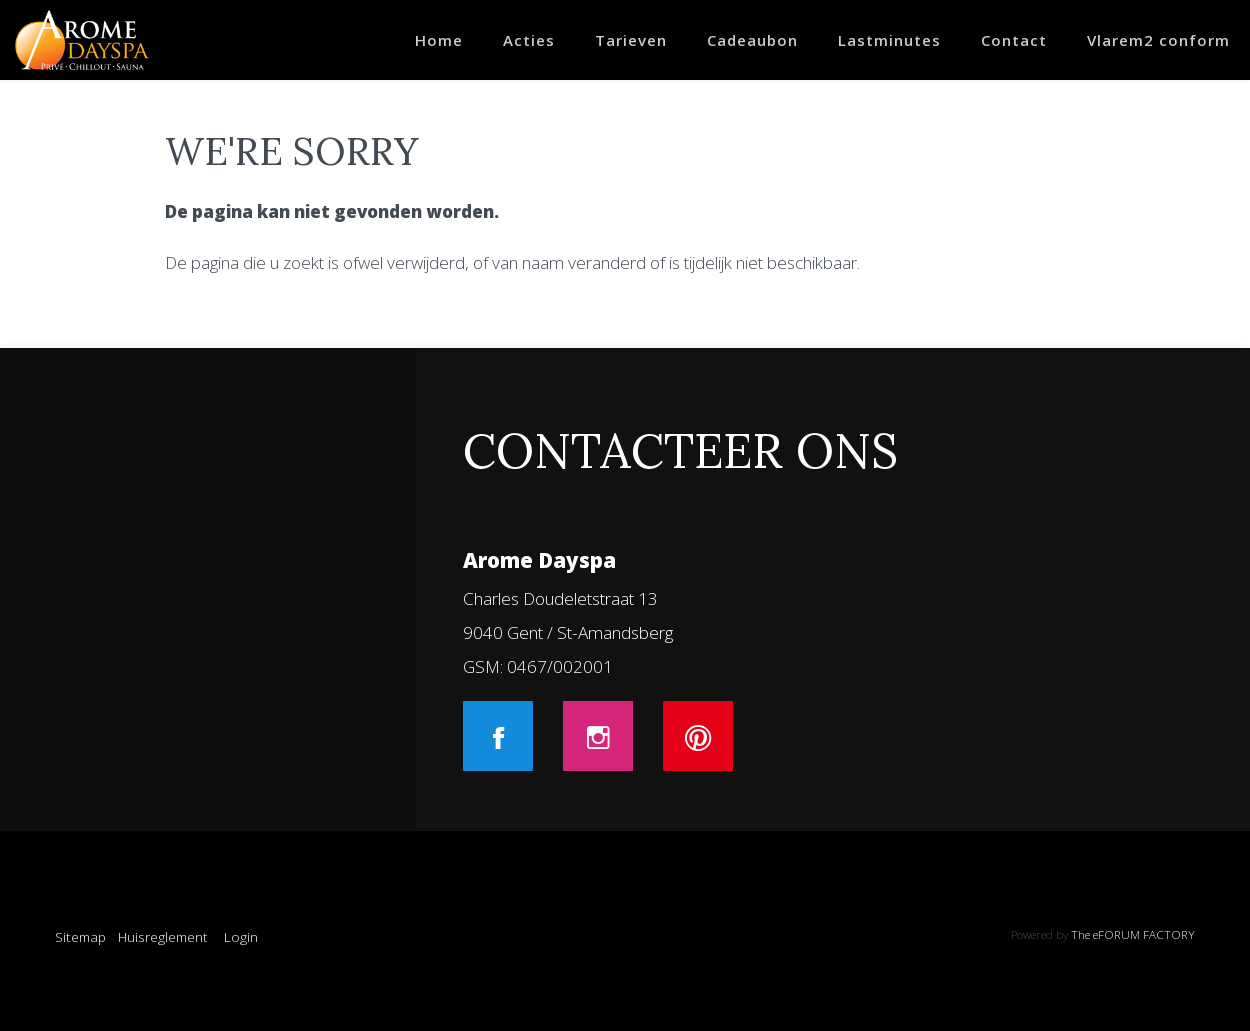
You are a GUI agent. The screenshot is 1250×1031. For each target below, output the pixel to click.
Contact (1014, 40)
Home (439, 40)
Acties (529, 40)
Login (241, 936)
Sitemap (80, 936)
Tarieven (631, 40)
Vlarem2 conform (1158, 40)
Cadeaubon (752, 40)
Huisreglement (163, 936)
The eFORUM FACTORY (1133, 934)
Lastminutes (889, 40)
